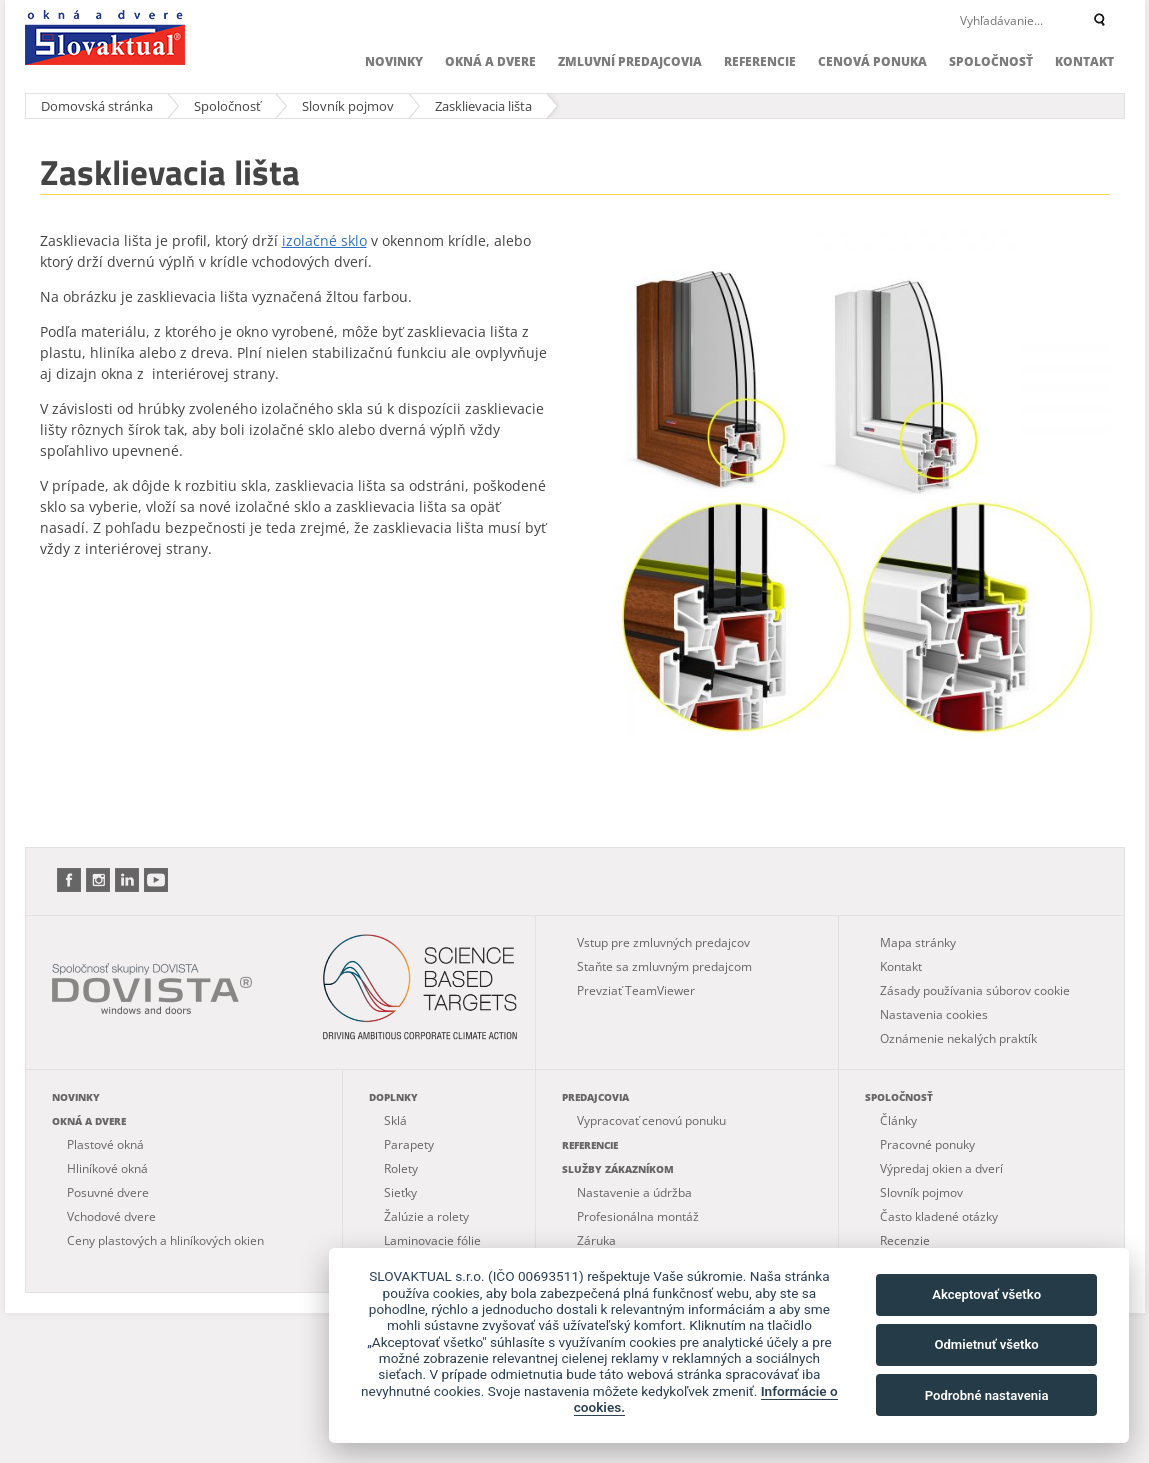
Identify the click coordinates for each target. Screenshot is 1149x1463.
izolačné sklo (324, 240)
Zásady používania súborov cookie (975, 990)
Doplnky (393, 1097)
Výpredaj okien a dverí (941, 1168)
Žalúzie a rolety (426, 1216)
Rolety (401, 1168)
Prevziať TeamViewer (636, 990)
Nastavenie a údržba (634, 1192)
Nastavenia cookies (934, 1014)
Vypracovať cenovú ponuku (651, 1120)
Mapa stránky (918, 942)
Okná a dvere (490, 61)
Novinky (394, 61)
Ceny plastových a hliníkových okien (165, 1240)
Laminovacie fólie (432, 1240)
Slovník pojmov (348, 106)
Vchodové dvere (111, 1216)
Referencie (760, 61)
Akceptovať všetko (986, 1294)
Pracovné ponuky (927, 1144)
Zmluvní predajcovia (630, 61)
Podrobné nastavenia (987, 1395)
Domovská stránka (97, 106)
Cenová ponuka (872, 61)
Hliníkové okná (107, 1168)
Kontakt (1084, 61)
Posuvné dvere (108, 1192)
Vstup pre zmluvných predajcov (663, 942)
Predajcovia (595, 1097)
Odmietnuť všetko (986, 1344)
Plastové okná (105, 1144)
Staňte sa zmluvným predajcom (664, 966)
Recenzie (905, 1240)
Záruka (596, 1240)
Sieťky (400, 1192)
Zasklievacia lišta (483, 106)
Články (898, 1120)
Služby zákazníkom (618, 1169)
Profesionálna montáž (638, 1216)
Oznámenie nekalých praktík (958, 1038)
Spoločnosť (991, 61)
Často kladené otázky (939, 1216)
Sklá (395, 1120)
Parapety (409, 1144)
